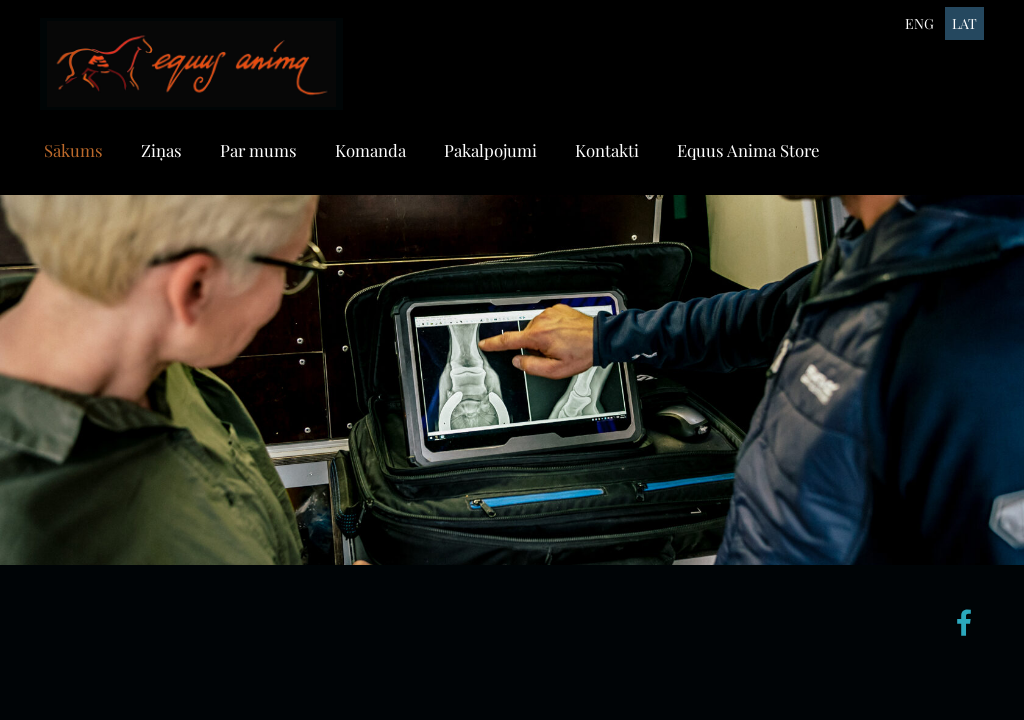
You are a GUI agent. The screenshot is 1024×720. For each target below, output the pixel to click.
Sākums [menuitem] (73, 150)
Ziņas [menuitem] (161, 150)
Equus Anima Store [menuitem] (748, 150)
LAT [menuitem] (964, 23)
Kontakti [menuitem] (607, 150)
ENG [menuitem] (919, 23)
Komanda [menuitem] (370, 150)
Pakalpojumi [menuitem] (490, 150)
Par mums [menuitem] (258, 150)
